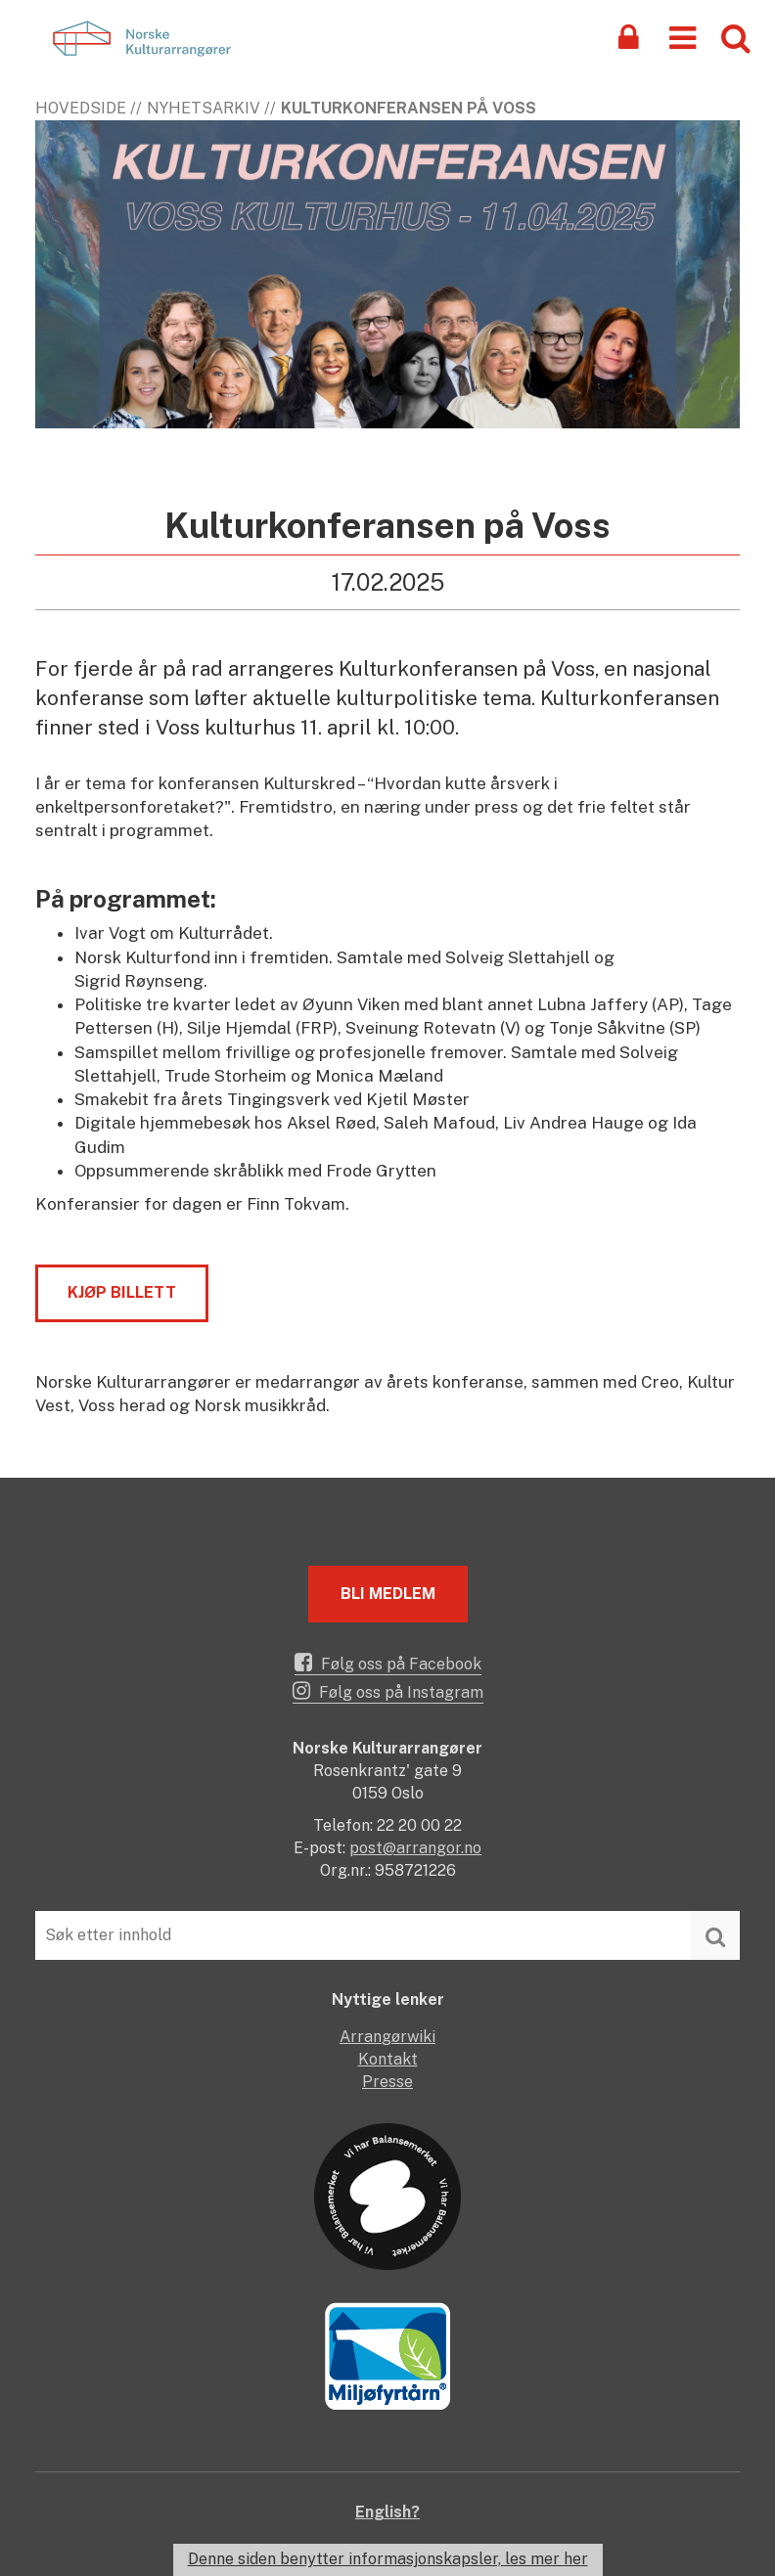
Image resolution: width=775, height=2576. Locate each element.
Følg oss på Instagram (388, 1691)
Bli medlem (388, 1593)
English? (387, 2512)
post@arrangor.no (415, 1848)
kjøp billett (122, 1292)
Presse (387, 2081)
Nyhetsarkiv (203, 108)
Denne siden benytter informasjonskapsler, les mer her (388, 2559)
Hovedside (80, 108)
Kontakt (388, 2059)
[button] (683, 37)
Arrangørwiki (387, 2036)
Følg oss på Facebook (388, 1662)
